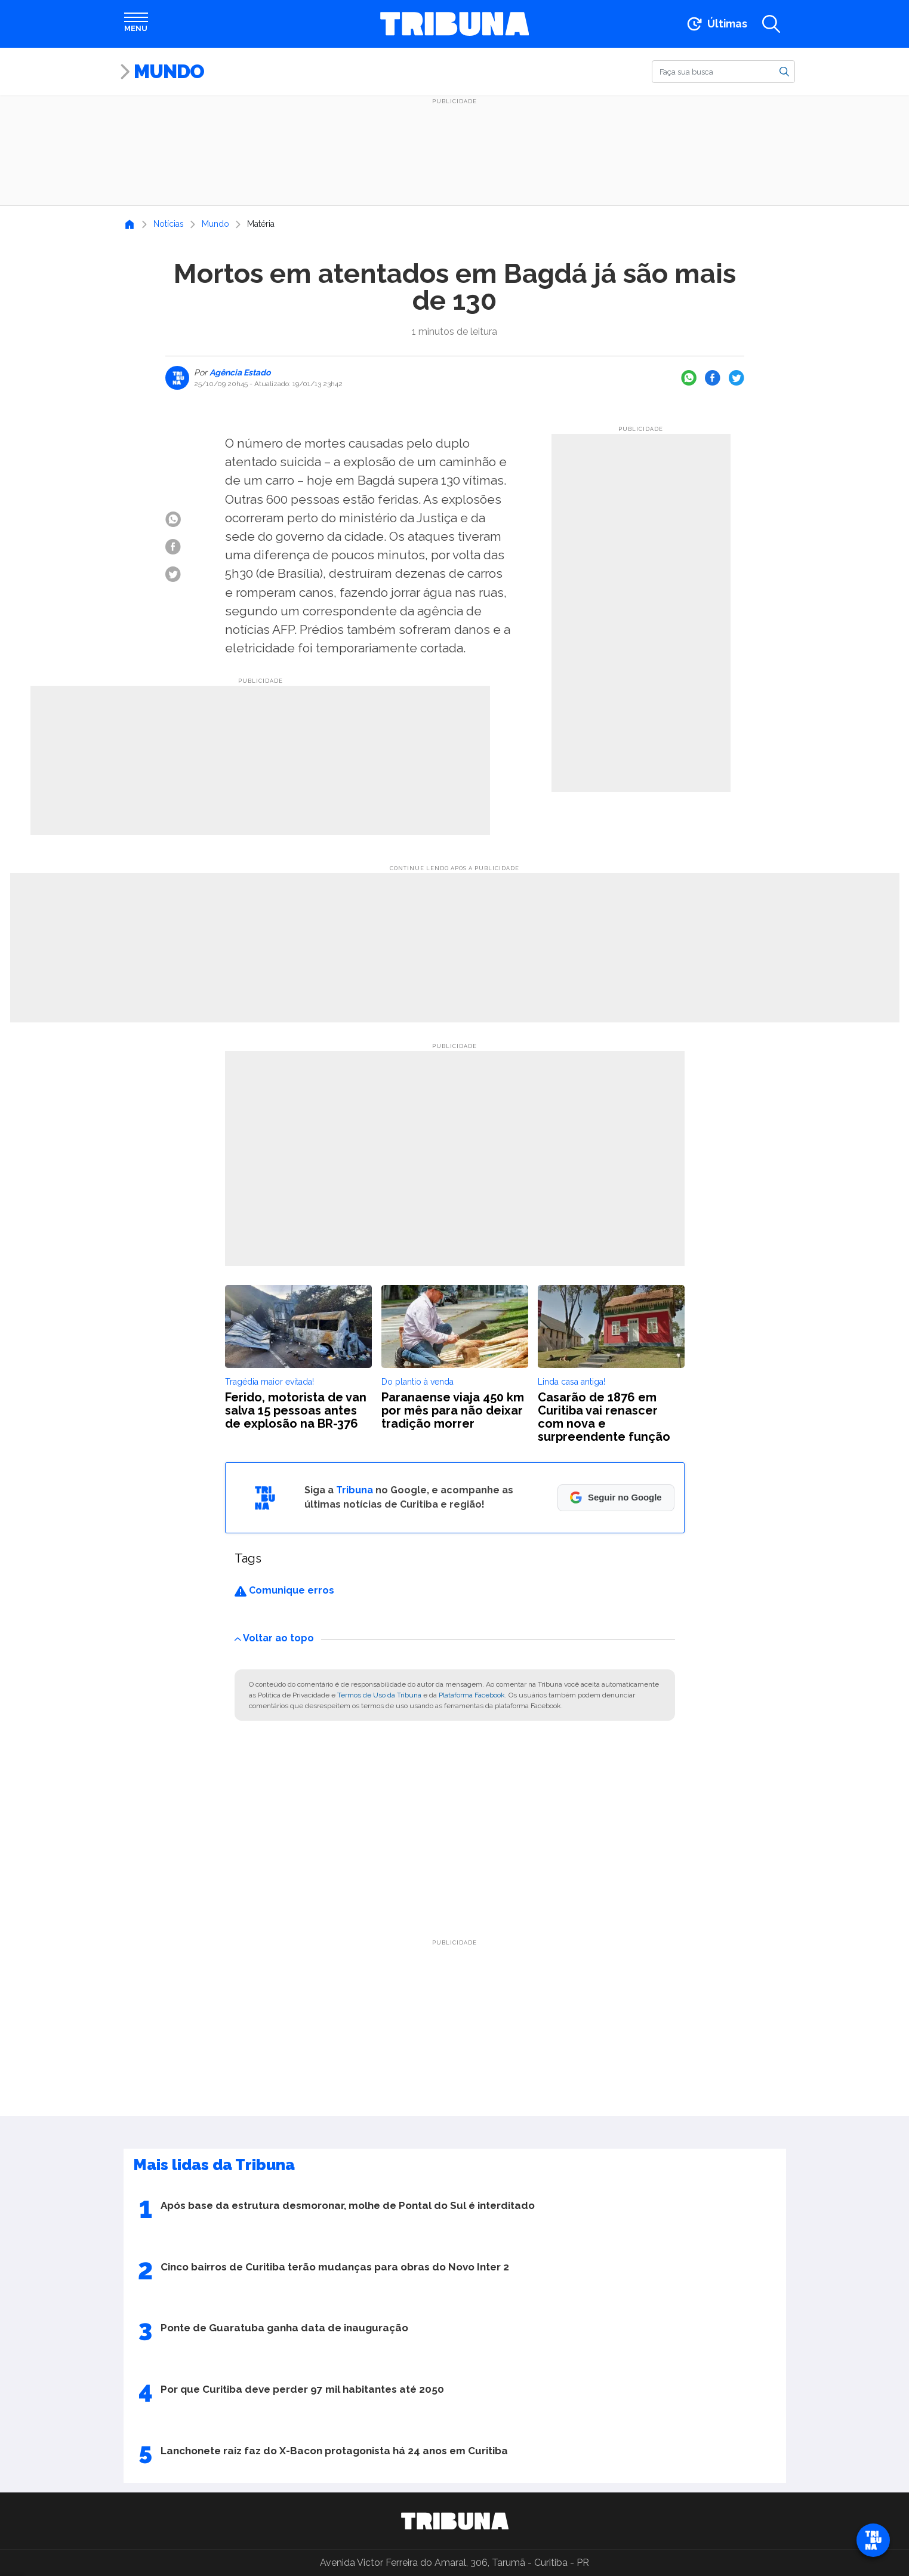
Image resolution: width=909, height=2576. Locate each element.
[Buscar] (723, 71)
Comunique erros (284, 1590)
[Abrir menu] (136, 24)
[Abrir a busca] (771, 24)
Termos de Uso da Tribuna (379, 1695)
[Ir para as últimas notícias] (716, 24)
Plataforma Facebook (472, 1695)
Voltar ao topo (274, 1638)
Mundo (169, 71)
